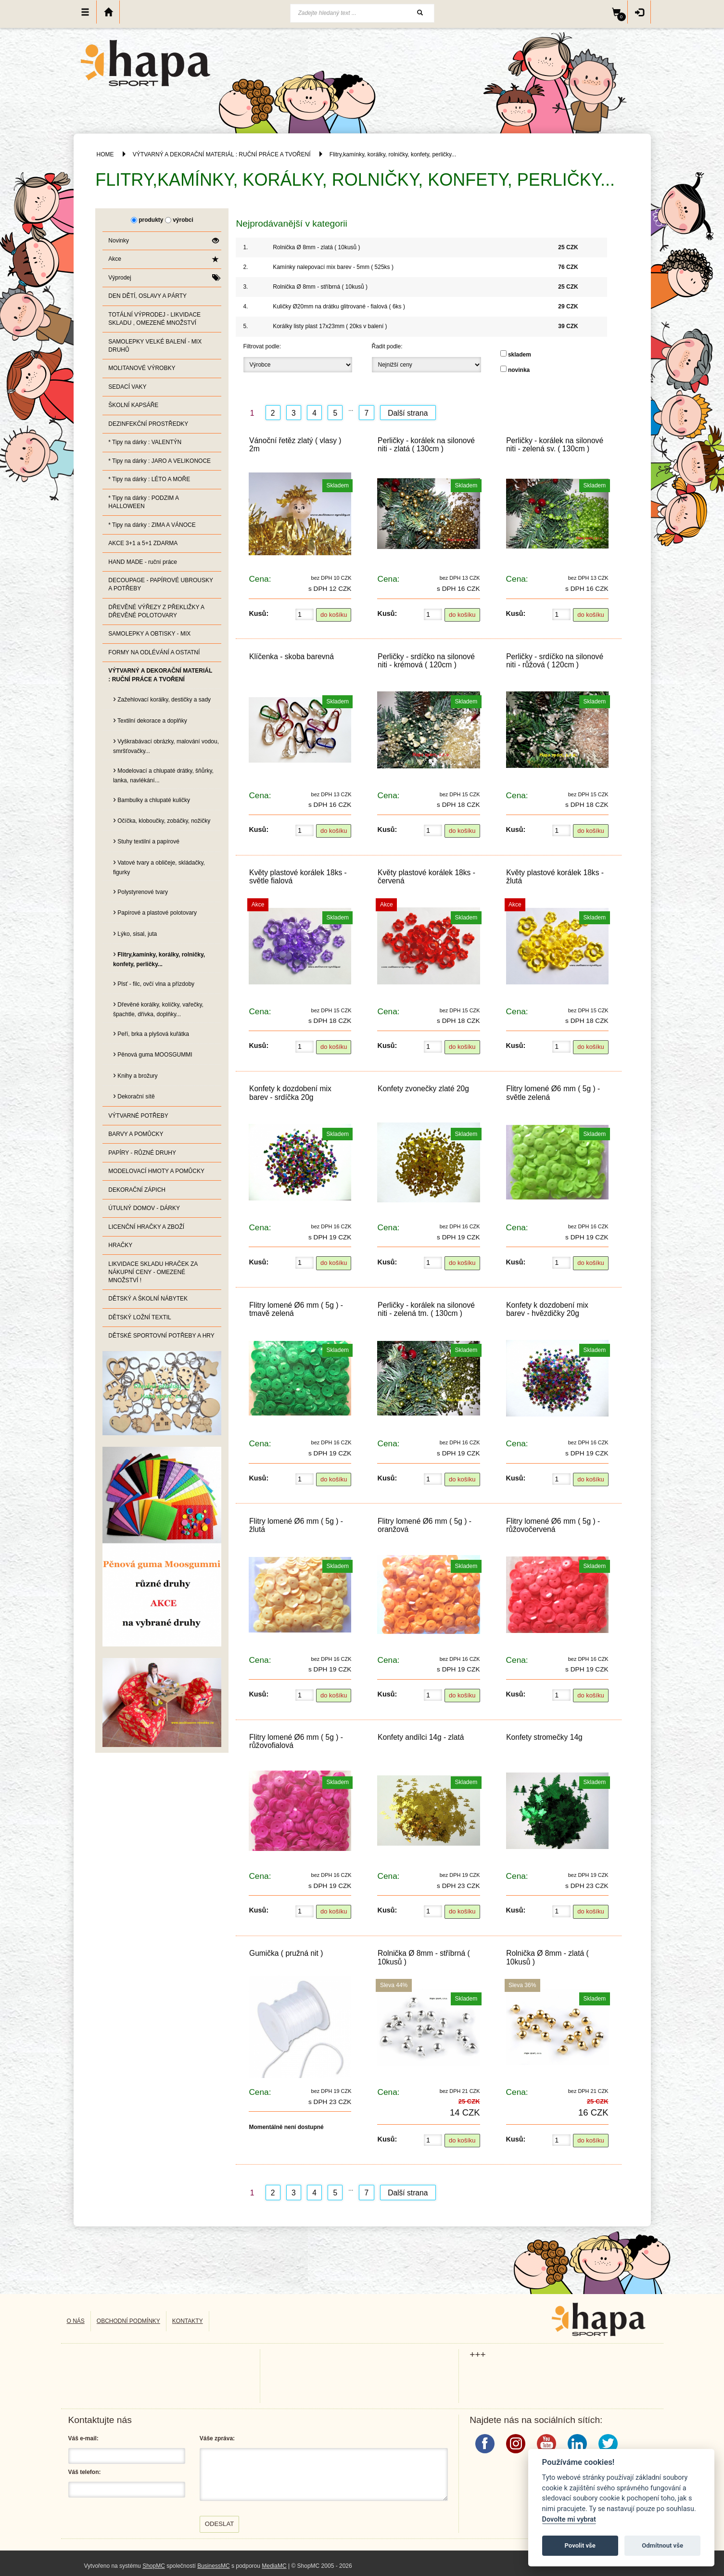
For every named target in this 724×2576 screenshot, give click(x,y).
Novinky (163, 240)
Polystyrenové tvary (140, 891)
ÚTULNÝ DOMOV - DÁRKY (144, 1208)
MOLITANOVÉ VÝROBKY (141, 368)
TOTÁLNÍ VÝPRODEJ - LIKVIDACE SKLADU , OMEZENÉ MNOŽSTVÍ (154, 318)
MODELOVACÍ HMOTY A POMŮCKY (156, 1171)
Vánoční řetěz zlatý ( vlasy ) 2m (295, 444)
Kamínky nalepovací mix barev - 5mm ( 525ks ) (333, 267)
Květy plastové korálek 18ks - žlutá (555, 876)
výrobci (183, 220)
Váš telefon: (84, 2472)
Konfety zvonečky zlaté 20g (423, 1088)
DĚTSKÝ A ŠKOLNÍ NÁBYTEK (148, 1298)
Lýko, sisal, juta (135, 933)
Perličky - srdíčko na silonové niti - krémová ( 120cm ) (426, 660)
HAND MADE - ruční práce (142, 562)
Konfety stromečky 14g (544, 1737)
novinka (519, 370)
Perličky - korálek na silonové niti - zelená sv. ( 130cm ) (554, 444)
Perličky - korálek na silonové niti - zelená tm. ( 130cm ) (426, 1309)
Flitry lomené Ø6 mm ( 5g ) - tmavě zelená (296, 1309)
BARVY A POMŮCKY (135, 1134)
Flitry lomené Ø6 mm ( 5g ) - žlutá (296, 1525)
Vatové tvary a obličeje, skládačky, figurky (159, 866)
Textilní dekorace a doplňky (150, 720)
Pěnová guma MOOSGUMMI (152, 1053)
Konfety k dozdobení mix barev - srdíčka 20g (290, 1092)
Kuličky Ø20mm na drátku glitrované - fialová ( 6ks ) (339, 306)
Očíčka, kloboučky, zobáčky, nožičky (161, 820)
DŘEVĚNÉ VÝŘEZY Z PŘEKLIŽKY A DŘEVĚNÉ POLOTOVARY (156, 611)
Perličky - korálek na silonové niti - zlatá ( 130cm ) (426, 444)
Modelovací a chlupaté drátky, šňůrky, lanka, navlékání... (163, 774)
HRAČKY (120, 1245)
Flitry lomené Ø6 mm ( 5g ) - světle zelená (553, 1092)
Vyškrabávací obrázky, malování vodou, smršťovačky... (166, 745)
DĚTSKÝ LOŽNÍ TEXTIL (139, 1317)
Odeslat (219, 2523)
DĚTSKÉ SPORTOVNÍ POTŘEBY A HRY (161, 1335)
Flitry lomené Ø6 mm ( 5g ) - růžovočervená (553, 1525)
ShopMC (153, 2566)
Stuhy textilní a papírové (146, 840)
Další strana (408, 413)
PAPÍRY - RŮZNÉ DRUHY (142, 1152)
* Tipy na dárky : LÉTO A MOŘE (149, 479)
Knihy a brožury (135, 1075)
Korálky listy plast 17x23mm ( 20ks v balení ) (330, 326)
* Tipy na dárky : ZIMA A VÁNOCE (151, 525)
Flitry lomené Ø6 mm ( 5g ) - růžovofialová (296, 1741)
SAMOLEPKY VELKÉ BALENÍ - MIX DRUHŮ (155, 345)
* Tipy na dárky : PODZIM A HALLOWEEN (143, 502)
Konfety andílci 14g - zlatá (421, 1737)
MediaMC (274, 2566)
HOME (105, 154)
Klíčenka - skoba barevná (291, 656)
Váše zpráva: (217, 2438)
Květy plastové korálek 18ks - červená (426, 876)
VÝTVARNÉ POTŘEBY (138, 1115)
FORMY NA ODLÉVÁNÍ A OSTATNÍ (154, 652)
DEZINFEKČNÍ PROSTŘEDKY (148, 424)
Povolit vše (580, 2545)
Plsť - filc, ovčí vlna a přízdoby (153, 983)
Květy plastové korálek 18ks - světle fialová (298, 876)
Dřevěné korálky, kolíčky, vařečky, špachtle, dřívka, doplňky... (158, 1008)
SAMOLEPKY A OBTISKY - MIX (149, 633)
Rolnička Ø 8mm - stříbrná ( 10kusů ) (320, 286)
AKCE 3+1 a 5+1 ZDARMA (143, 543)
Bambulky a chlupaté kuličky (151, 799)
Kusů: (258, 613)
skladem (519, 354)
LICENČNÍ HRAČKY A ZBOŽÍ (146, 1227)
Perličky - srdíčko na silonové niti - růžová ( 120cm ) (554, 660)
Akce (163, 259)
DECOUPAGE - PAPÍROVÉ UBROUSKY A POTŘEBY (160, 584)
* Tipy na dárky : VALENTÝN (144, 442)
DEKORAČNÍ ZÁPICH (136, 1189)
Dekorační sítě (134, 1095)
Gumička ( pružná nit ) (286, 1953)
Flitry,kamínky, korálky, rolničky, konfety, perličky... (393, 154)
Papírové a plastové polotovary (155, 912)
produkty (151, 220)
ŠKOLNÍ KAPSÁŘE (133, 405)
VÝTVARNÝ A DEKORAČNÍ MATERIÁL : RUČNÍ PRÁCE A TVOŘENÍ (222, 154)
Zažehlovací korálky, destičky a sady (162, 698)
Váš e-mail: (83, 2438)
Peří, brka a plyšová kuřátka (151, 1033)
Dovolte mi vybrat (569, 2519)
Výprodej (163, 277)
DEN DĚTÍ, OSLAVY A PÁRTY (147, 296)
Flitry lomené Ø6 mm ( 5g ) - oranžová (424, 1525)
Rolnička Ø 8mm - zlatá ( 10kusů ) (316, 247)
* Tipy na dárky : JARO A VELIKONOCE (159, 461)
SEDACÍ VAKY (127, 386)
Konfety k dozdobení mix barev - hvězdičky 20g (547, 1309)
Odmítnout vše (662, 2545)
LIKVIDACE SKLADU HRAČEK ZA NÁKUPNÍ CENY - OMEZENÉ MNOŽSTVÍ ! (153, 1272)
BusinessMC (213, 2566)
